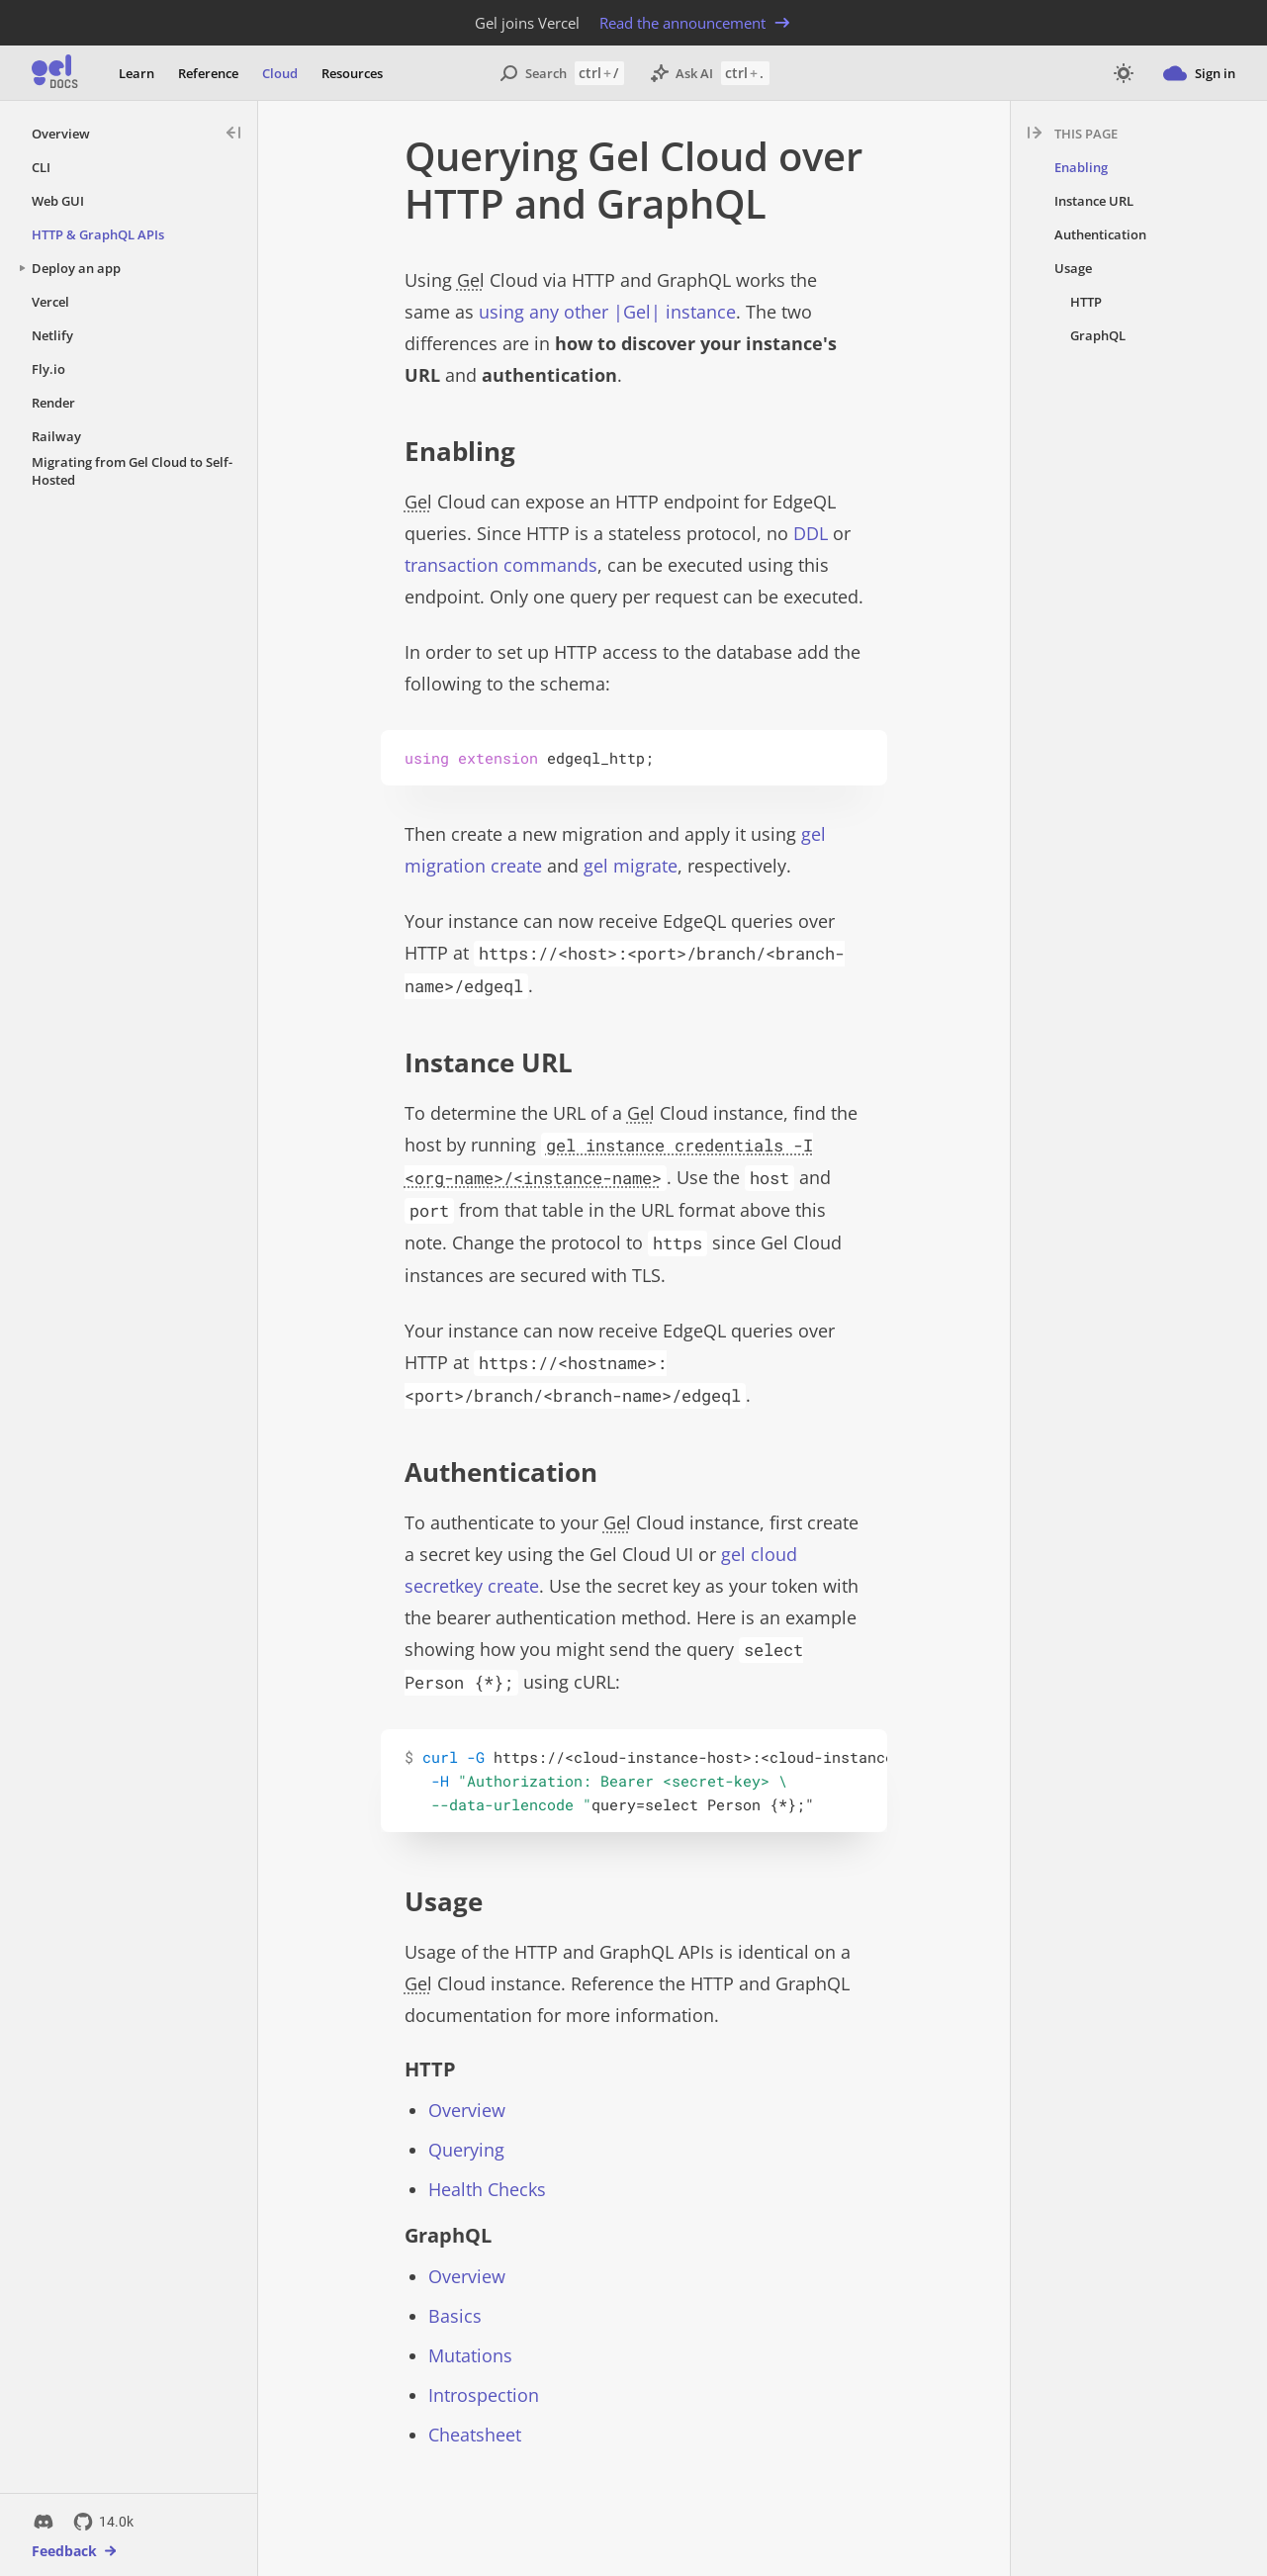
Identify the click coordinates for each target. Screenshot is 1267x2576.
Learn (136, 73)
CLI (41, 167)
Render (53, 403)
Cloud (280, 73)
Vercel (50, 302)
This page (1086, 133)
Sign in (1199, 73)
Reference (208, 73)
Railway (56, 436)
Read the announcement (696, 23)
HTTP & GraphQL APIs (98, 234)
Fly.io (48, 369)
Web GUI (58, 201)
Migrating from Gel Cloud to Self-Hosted (132, 471)
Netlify (52, 335)
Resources (352, 73)
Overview (61, 133)
